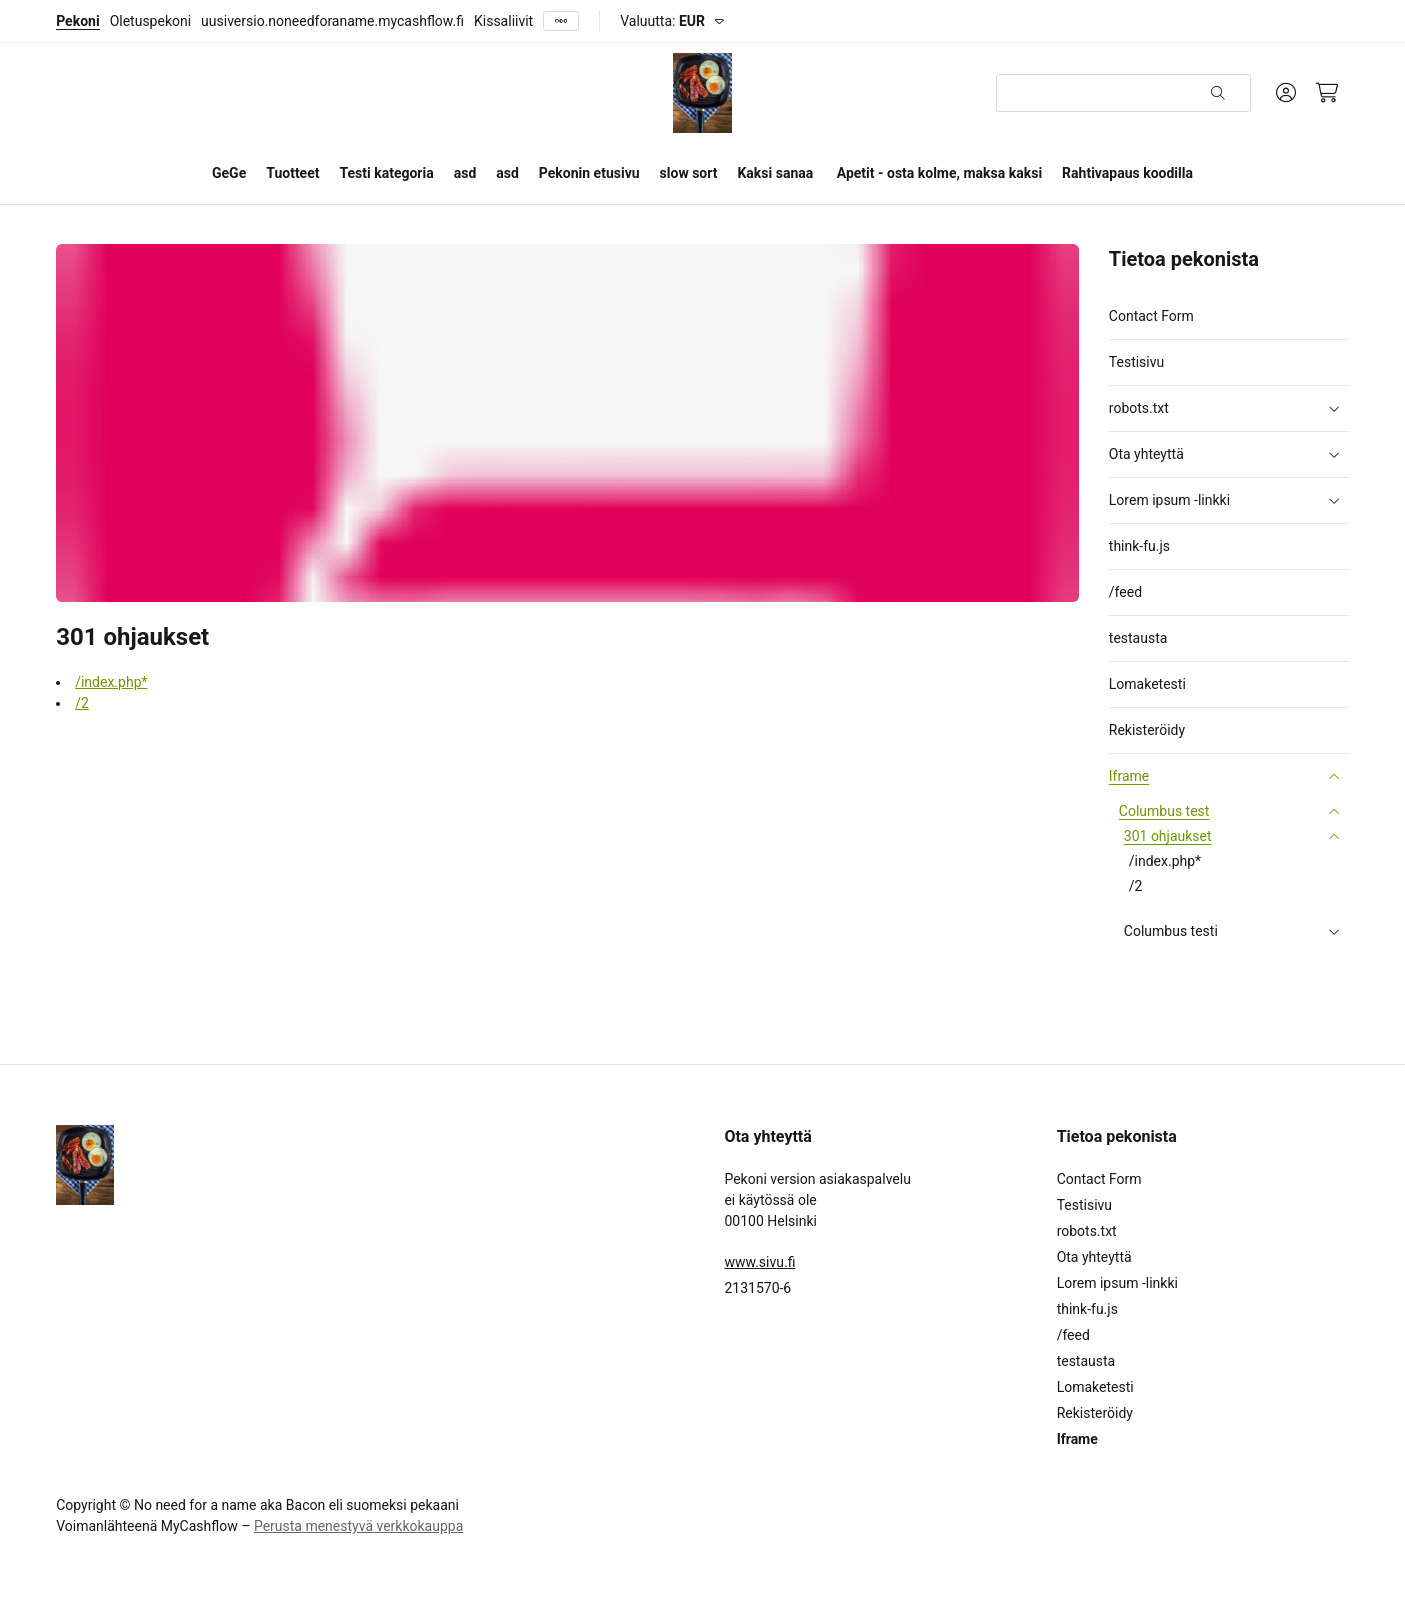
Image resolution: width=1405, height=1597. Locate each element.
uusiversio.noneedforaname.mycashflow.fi (332, 21)
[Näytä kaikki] (561, 21)
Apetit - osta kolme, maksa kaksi (939, 173)
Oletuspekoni (150, 21)
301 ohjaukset (1168, 836)
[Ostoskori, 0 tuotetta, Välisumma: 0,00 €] (1327, 93)
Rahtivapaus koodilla (1127, 173)
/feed (1125, 592)
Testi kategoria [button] (386, 173)
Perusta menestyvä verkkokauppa (358, 1526)
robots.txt (1139, 408)
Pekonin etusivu (589, 173)
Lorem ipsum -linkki (1169, 500)
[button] (1334, 408)
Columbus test (1164, 811)
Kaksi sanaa (775, 173)
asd (465, 173)
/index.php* (111, 682)
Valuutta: (662, 21)
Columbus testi (1171, 931)
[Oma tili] (1286, 93)
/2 (82, 703)
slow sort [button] (689, 173)
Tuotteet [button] (292, 173)
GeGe (229, 173)
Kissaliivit (503, 21)
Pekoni (77, 21)
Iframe (1129, 776)
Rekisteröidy (1147, 730)
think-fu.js (1139, 546)
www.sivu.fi (759, 1262)
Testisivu (1136, 362)
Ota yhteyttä (1146, 454)
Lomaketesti (1147, 684)
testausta (1138, 638)
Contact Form (1151, 316)
